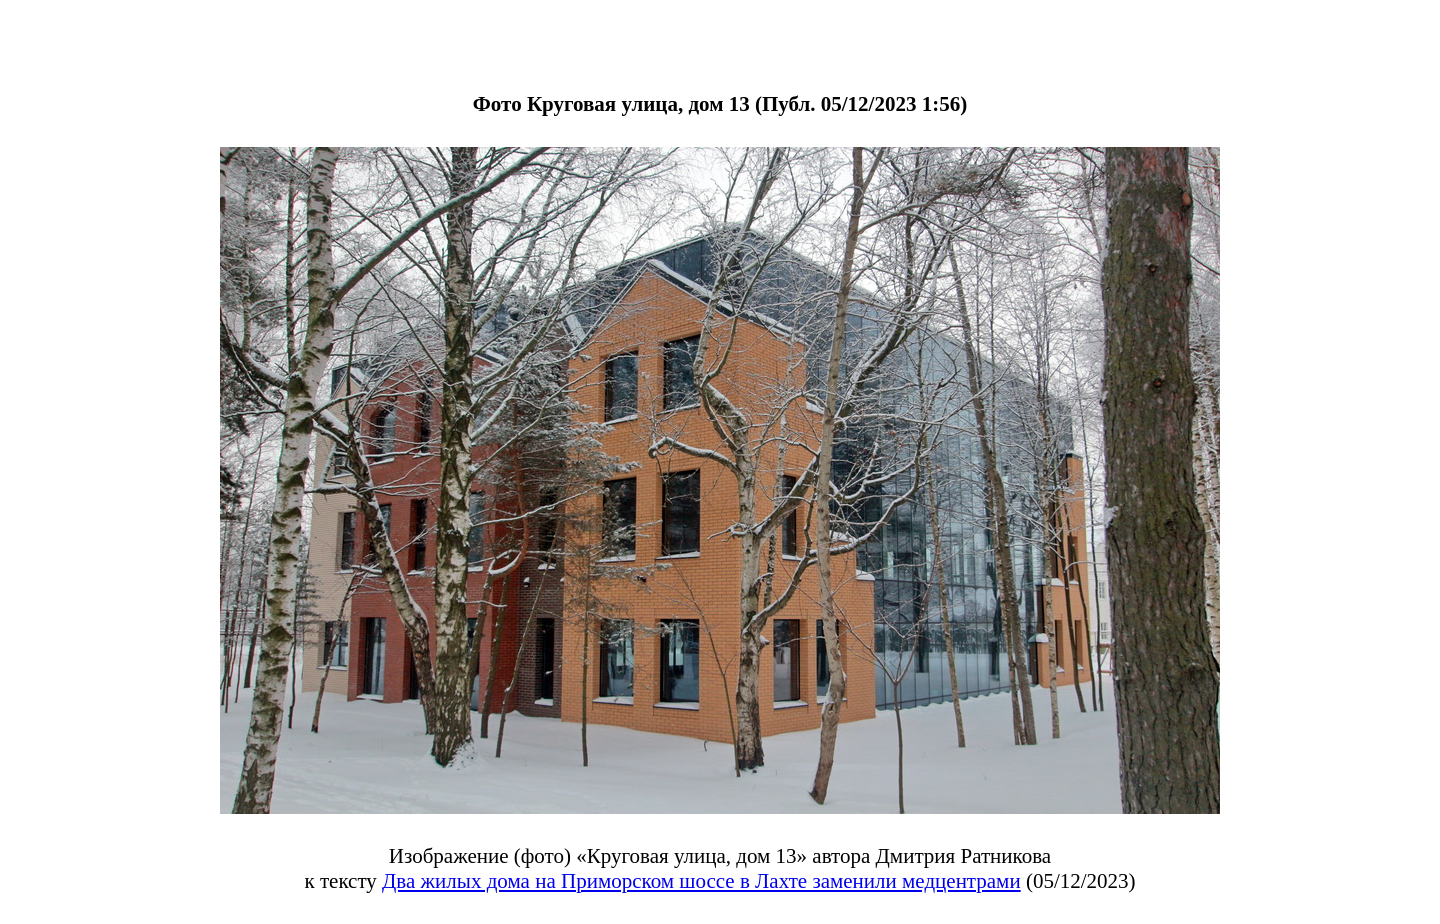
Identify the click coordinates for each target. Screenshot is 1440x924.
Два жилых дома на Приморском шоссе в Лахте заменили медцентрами (701, 881)
